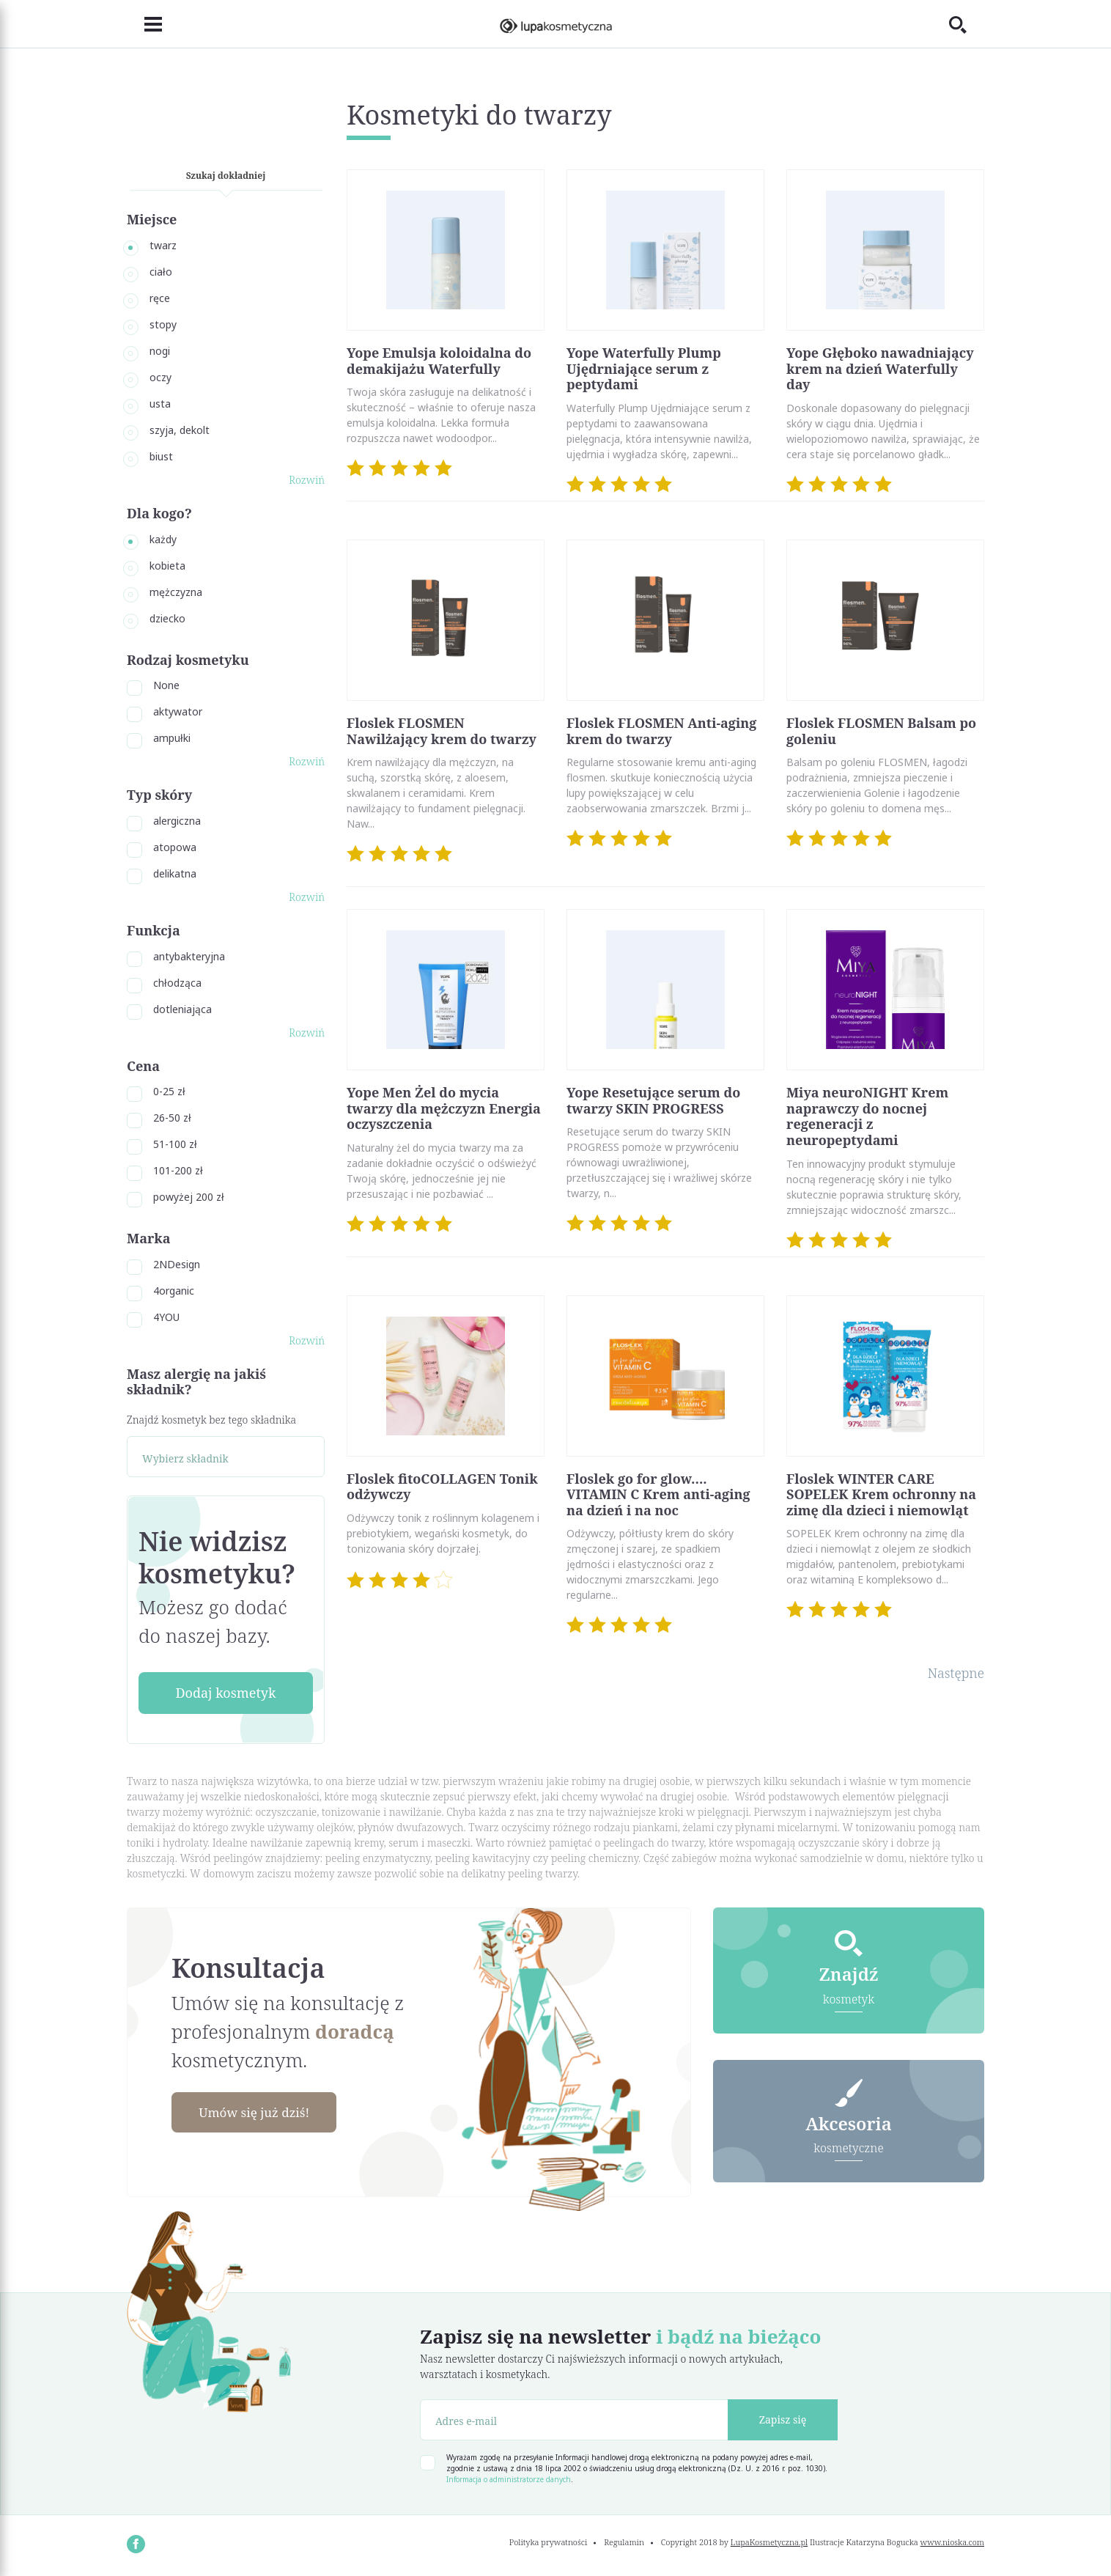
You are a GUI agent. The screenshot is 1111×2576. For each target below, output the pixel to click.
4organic (173, 1291)
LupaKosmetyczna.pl (769, 2541)
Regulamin (624, 2541)
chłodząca (177, 983)
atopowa (174, 847)
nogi (160, 351)
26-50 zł (172, 1118)
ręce (160, 298)
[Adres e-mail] (574, 2419)
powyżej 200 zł (188, 1197)
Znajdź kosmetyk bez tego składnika (211, 1420)
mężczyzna (176, 592)
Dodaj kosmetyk (225, 1692)
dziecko (167, 618)
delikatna (174, 873)
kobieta (167, 566)
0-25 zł (169, 1091)
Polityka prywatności (548, 2541)
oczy (160, 377)
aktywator (177, 711)
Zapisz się (783, 2419)
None (166, 685)
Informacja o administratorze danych (508, 2479)
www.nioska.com (952, 2541)
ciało (161, 272)
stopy (163, 324)
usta (160, 404)
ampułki (172, 738)
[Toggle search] (966, 24)
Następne (956, 1673)
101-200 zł (178, 1170)
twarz (163, 245)
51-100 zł (175, 1144)
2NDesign (176, 1264)
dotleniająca (182, 1009)
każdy (163, 539)
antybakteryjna (189, 956)
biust (161, 456)
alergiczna (177, 821)
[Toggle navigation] (144, 24)
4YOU (166, 1317)
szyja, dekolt (180, 430)
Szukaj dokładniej (226, 175)
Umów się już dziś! (259, 2112)
